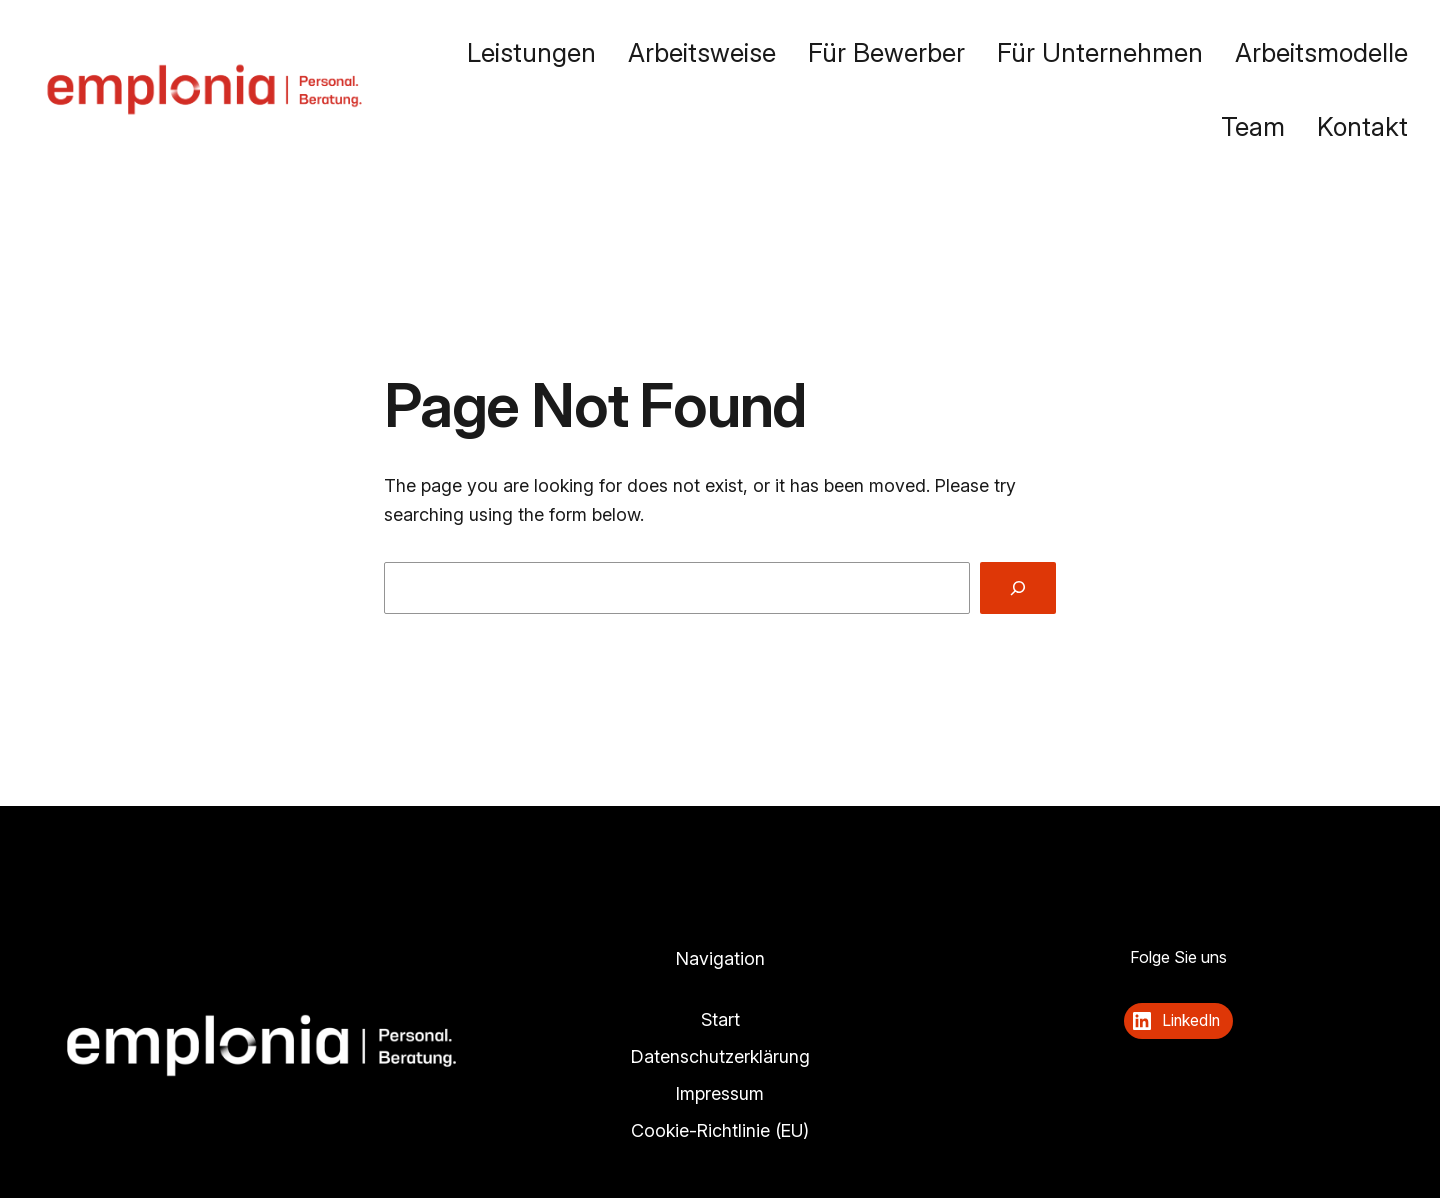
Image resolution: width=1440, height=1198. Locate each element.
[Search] (1018, 588)
